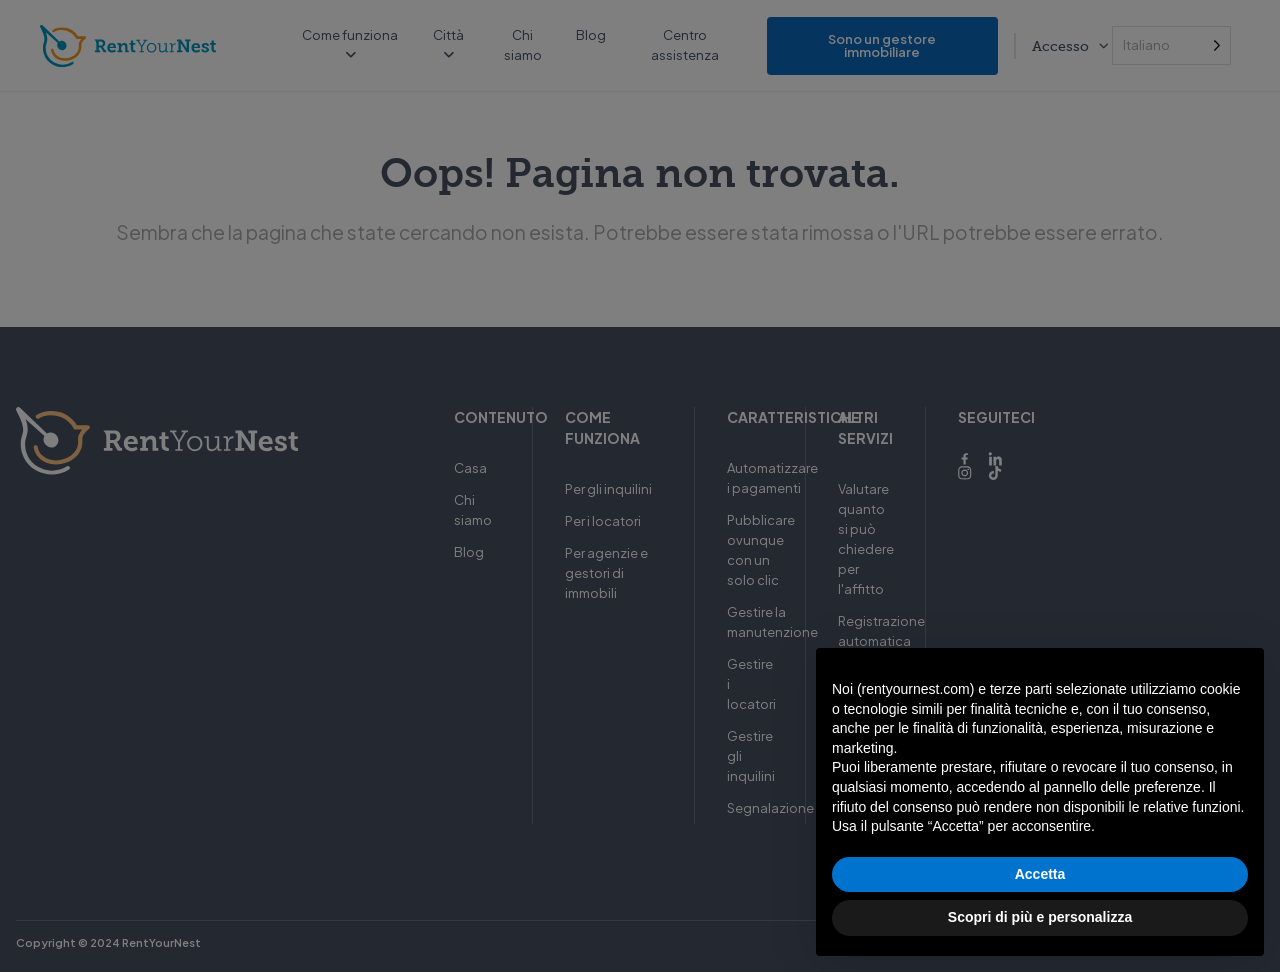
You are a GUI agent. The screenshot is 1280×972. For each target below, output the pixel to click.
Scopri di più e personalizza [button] (1040, 917)
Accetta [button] (1040, 874)
